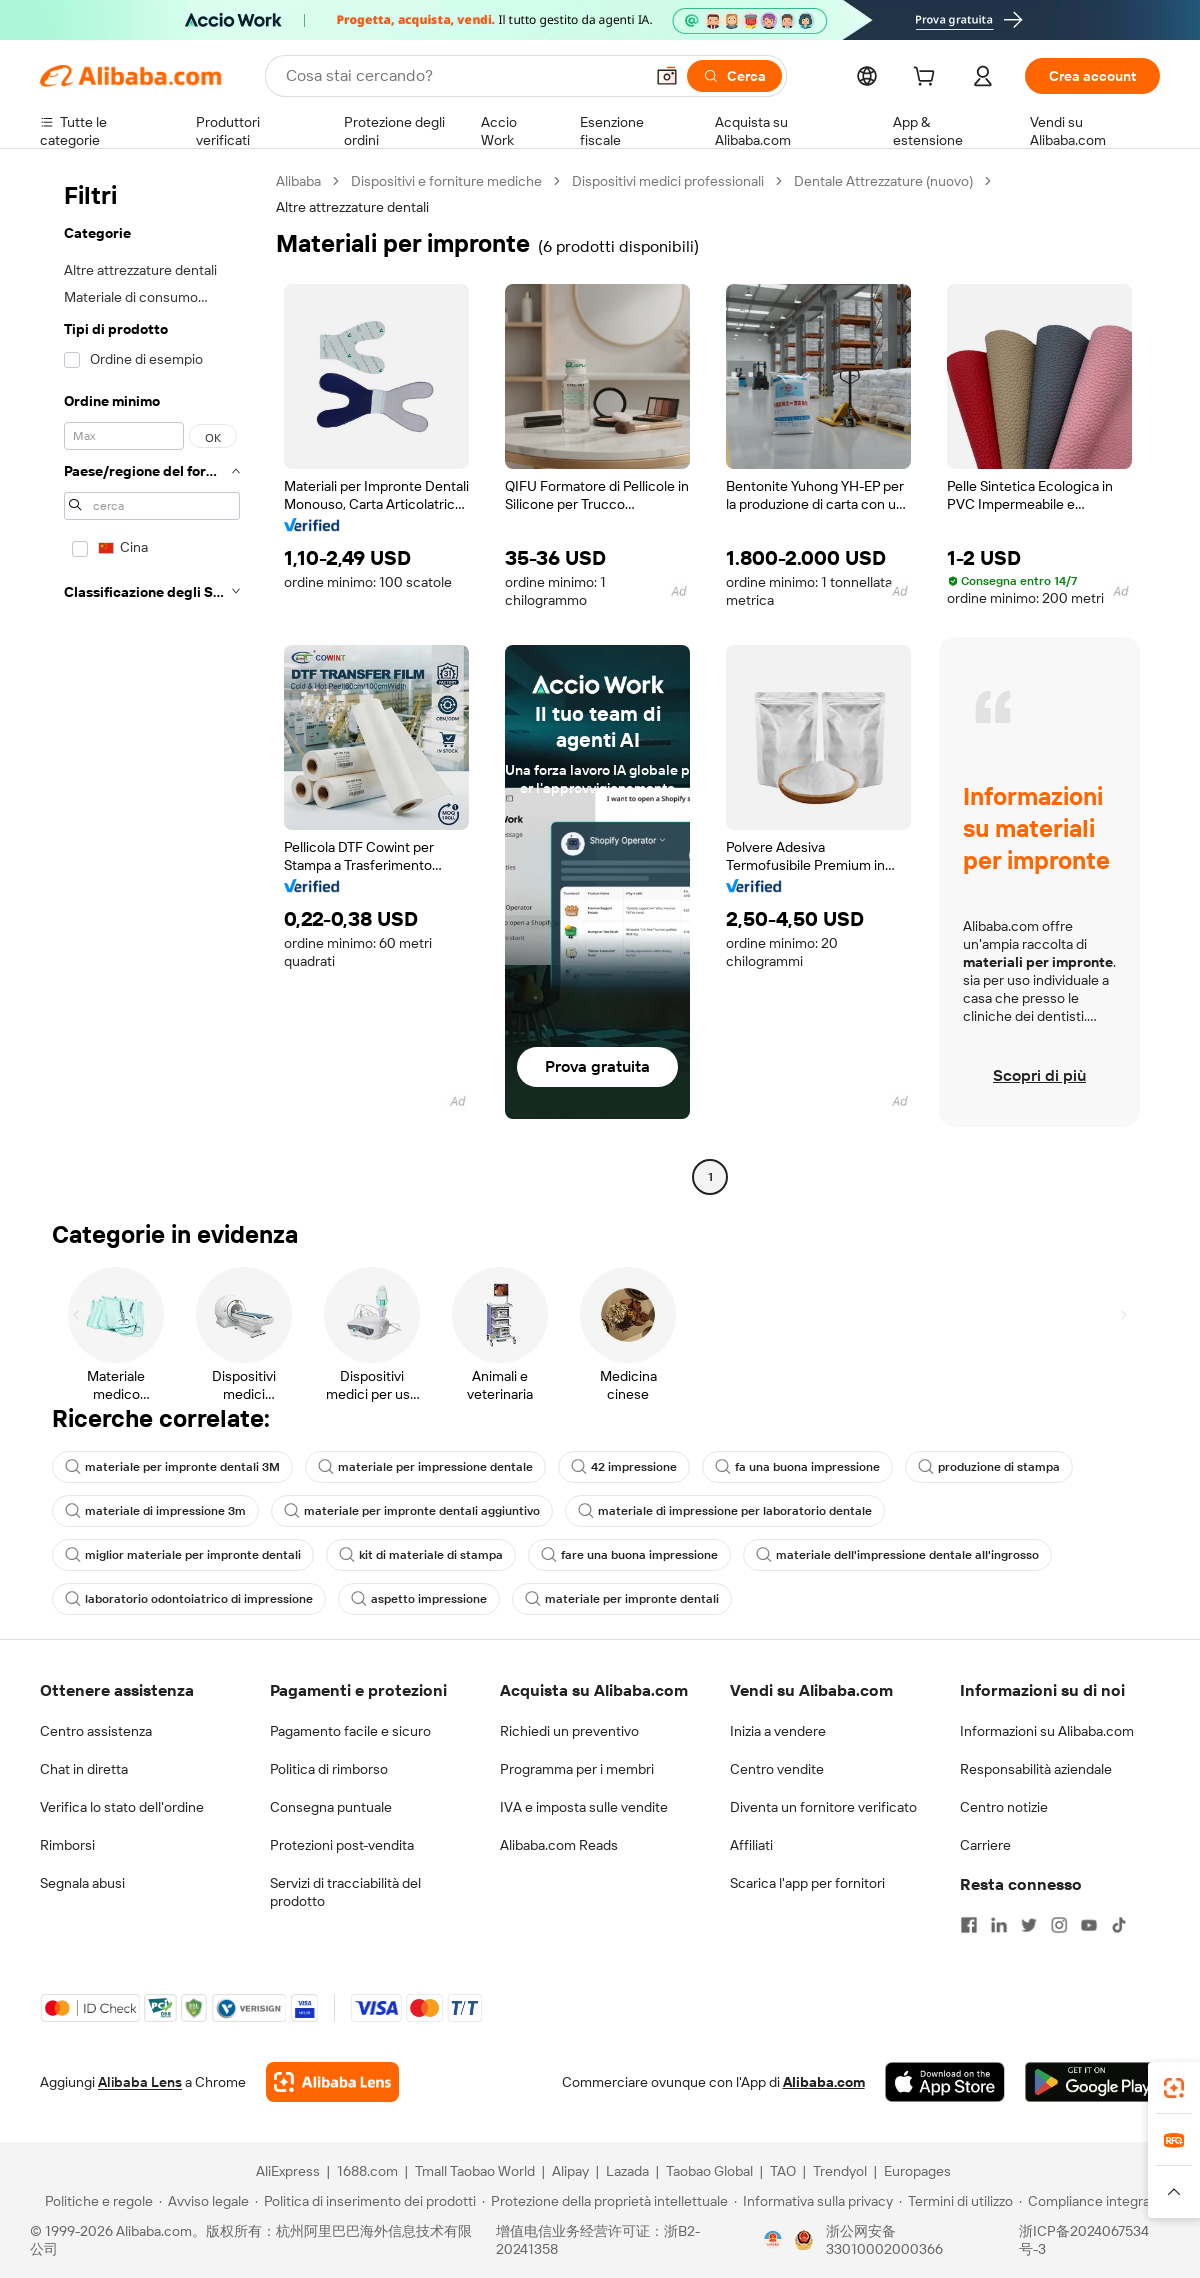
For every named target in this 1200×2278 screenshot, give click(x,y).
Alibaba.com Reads (559, 1845)
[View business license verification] (773, 2240)
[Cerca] (734, 76)
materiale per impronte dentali (622, 1599)
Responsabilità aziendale (1036, 1769)
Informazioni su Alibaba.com (1047, 1731)
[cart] (928, 79)
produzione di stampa (989, 1467)
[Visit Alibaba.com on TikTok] (1119, 1925)
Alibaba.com (824, 2082)
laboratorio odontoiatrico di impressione (189, 1599)
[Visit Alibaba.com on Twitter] (1029, 1925)
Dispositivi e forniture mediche (446, 181)
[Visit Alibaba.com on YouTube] (1089, 1925)
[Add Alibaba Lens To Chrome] (332, 2082)
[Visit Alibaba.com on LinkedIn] (999, 1925)
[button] (667, 76)
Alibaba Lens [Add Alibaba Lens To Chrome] (140, 2082)
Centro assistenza (96, 1731)
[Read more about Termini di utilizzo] (956, 2201)
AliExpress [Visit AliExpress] (288, 2171)
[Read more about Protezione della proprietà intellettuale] (605, 2201)
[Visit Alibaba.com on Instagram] (1059, 1925)
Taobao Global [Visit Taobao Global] (709, 2171)
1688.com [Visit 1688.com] (367, 2171)
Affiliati (751, 1845)
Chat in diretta (84, 1769)
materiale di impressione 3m (155, 1511)
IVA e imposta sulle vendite (584, 1807)
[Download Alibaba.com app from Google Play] (1092, 2082)
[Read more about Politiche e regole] (96, 2201)
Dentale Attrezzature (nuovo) (883, 181)
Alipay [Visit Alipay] (570, 2171)
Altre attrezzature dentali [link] (352, 207)
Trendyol (840, 2171)
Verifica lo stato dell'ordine (122, 1807)
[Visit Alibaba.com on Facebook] (969, 1925)
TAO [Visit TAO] (783, 2171)
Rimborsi (67, 1845)
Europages (917, 2171)
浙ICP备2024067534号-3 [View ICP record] (1084, 2240)
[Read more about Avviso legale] (204, 2201)
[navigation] (152, 681)
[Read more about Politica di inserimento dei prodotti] (365, 2201)
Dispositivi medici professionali (668, 181)
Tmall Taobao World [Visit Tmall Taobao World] (475, 2171)
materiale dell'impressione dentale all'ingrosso (897, 1555)
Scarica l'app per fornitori (807, 1883)
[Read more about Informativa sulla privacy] (813, 2201)
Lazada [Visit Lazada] (627, 2171)
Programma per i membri (577, 1769)
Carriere (985, 1845)
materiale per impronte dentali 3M (172, 1467)
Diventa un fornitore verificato (823, 1807)
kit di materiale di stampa (421, 1555)
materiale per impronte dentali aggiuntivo (412, 1511)
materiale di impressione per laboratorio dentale (725, 1511)
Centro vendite (777, 1769)
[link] (1174, 2088)
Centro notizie (1004, 1807)
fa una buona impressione (797, 1467)
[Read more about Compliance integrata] (1090, 2201)
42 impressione (624, 1467)
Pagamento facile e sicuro (350, 1731)
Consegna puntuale (331, 1807)
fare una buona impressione (629, 1555)
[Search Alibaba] (462, 76)
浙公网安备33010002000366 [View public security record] (884, 2240)
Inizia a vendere (778, 1731)
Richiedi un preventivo (569, 1731)
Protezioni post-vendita (342, 1845)
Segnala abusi (82, 1883)
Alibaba (298, 181)
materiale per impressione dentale (425, 1467)
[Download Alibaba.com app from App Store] (945, 2082)
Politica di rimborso (329, 1769)
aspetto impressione (419, 1599)
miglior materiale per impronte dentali (183, 1555)
